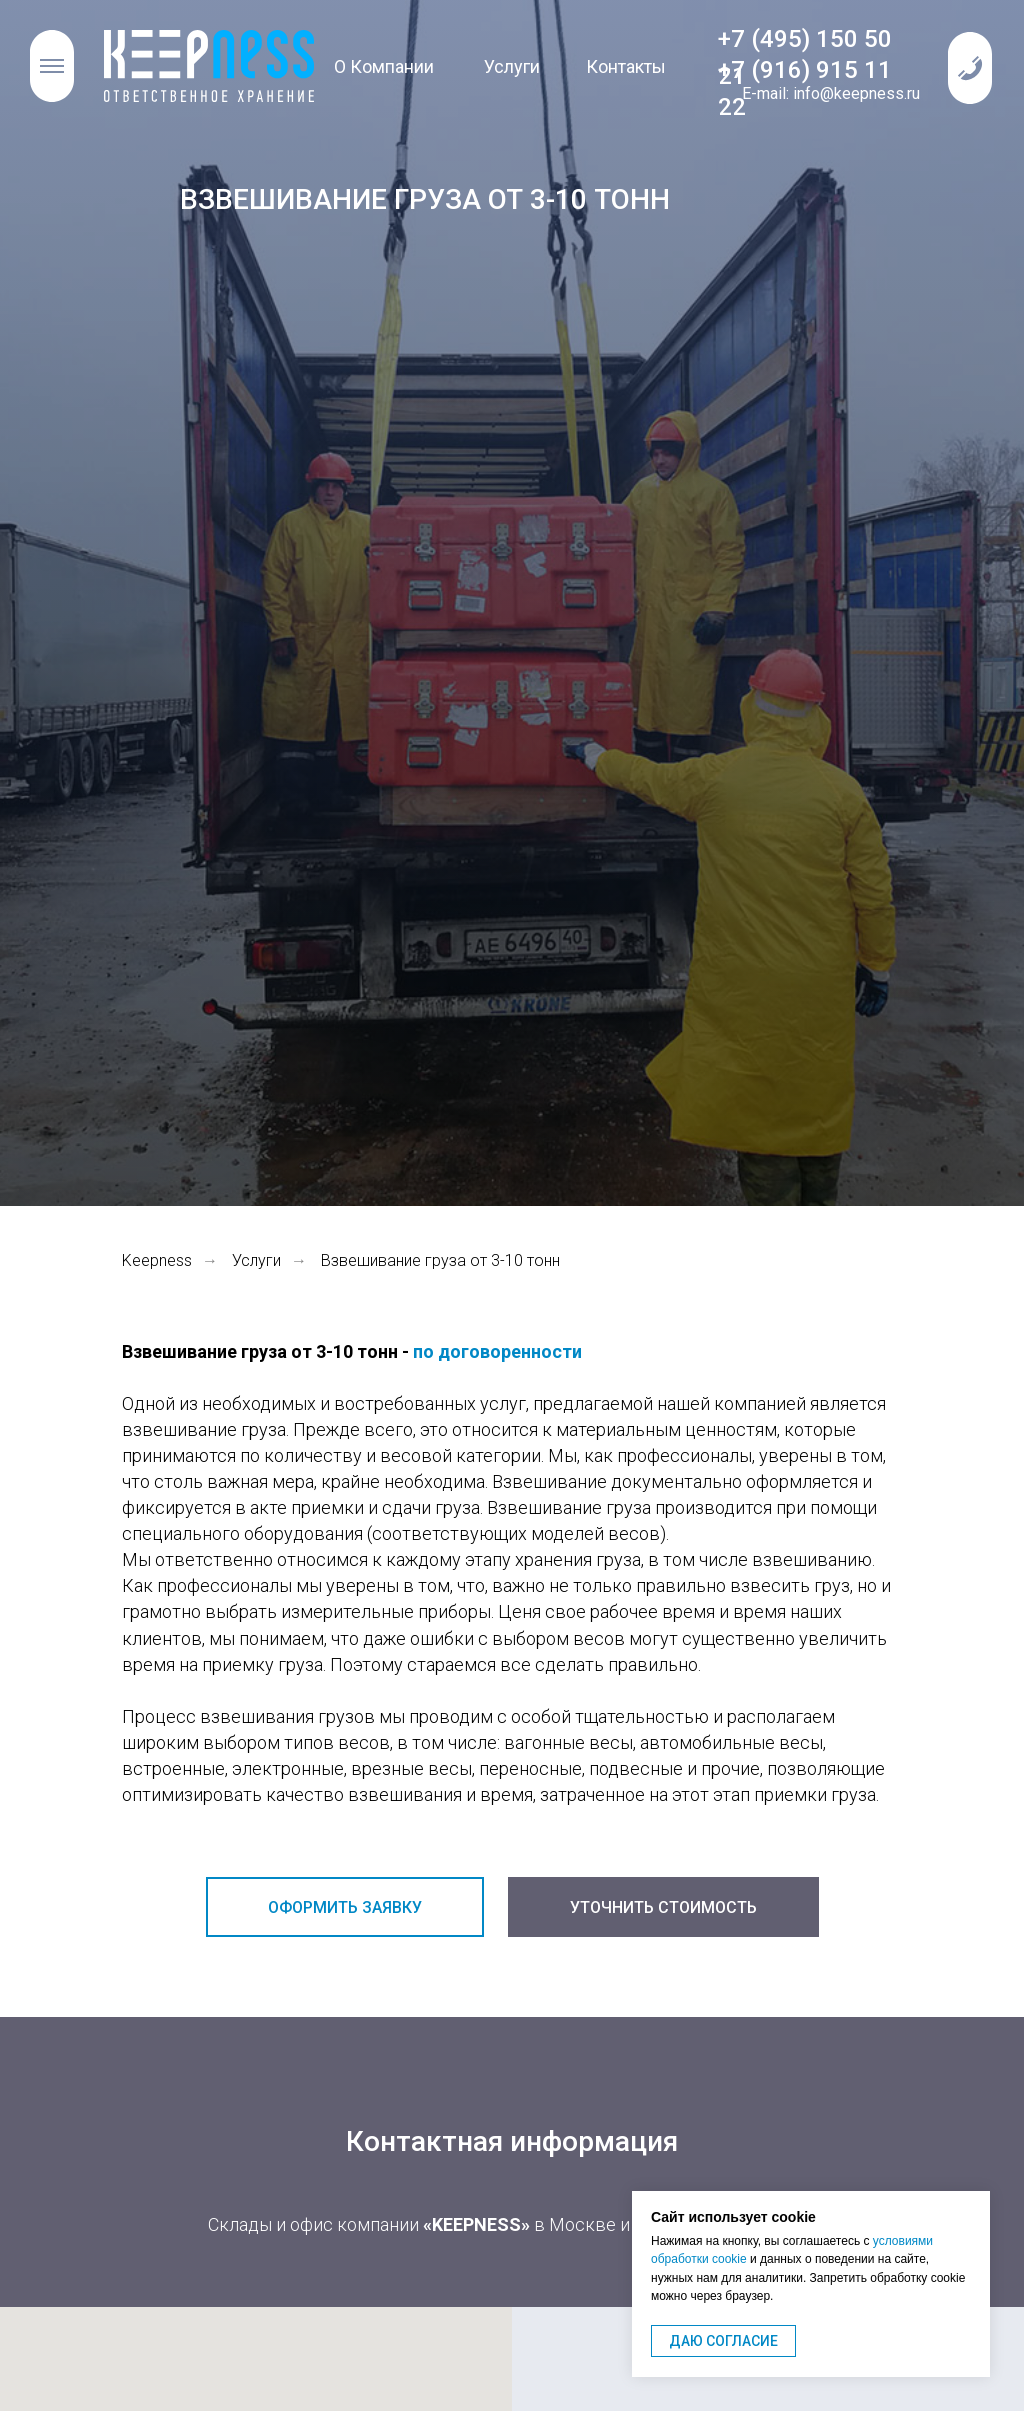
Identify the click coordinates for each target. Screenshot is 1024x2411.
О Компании (384, 66)
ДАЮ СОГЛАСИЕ (723, 2341)
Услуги (512, 66)
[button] (970, 68)
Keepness (157, 1260)
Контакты (626, 66)
